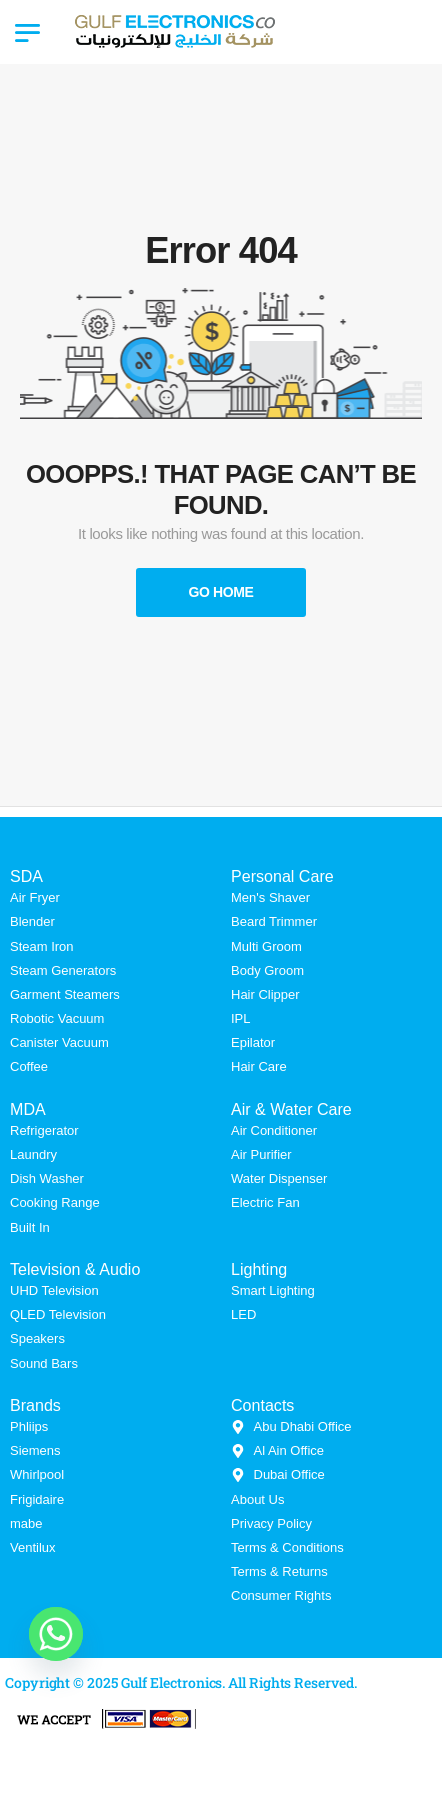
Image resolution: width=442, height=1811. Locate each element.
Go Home (220, 592)
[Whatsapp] (56, 1634)
